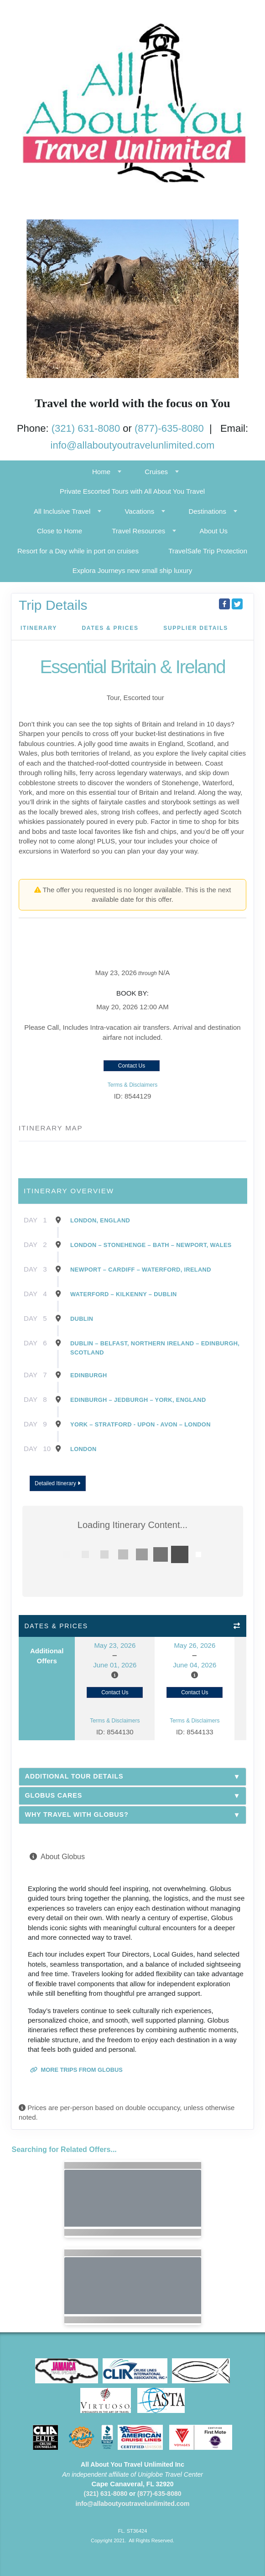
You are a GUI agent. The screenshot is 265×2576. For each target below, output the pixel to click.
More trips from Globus (76, 2069)
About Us (213, 531)
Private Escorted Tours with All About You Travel (132, 491)
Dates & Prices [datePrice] (110, 628)
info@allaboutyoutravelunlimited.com (133, 445)
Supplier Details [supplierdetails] (195, 628)
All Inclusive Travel (62, 511)
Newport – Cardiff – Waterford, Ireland (140, 1269)
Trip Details (53, 605)
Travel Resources (138, 531)
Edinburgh (88, 1375)
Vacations (139, 511)
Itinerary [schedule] (39, 628)
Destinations (207, 511)
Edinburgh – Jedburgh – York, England (138, 1399)
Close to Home (59, 531)
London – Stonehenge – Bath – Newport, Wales (151, 1245)
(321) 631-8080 (86, 428)
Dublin (81, 1318)
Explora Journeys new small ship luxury (132, 570)
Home (101, 471)
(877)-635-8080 (169, 428)
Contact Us (131, 1066)
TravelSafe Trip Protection (207, 551)
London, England (100, 1220)
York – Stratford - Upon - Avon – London (140, 1424)
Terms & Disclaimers (132, 1085)
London (83, 1449)
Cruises (156, 471)
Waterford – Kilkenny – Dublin (123, 1294)
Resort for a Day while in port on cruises (78, 551)
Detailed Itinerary (57, 1483)
